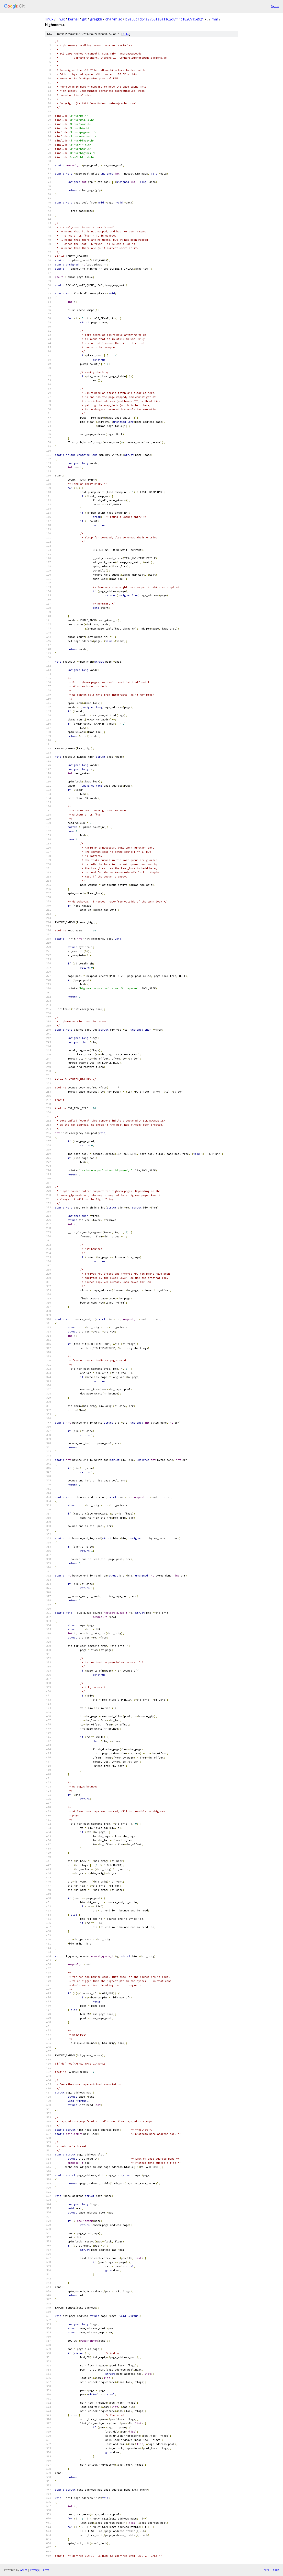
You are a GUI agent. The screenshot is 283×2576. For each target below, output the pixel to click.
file (126, 34)
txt (266, 2569)
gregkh (96, 19)
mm (214, 19)
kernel (73, 19)
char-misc (113, 19)
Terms (45, 2570)
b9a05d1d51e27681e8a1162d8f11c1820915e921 (164, 19)
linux (49, 19)
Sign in (275, 6)
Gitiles (24, 2570)
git (84, 19)
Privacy (34, 2570)
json (276, 2569)
